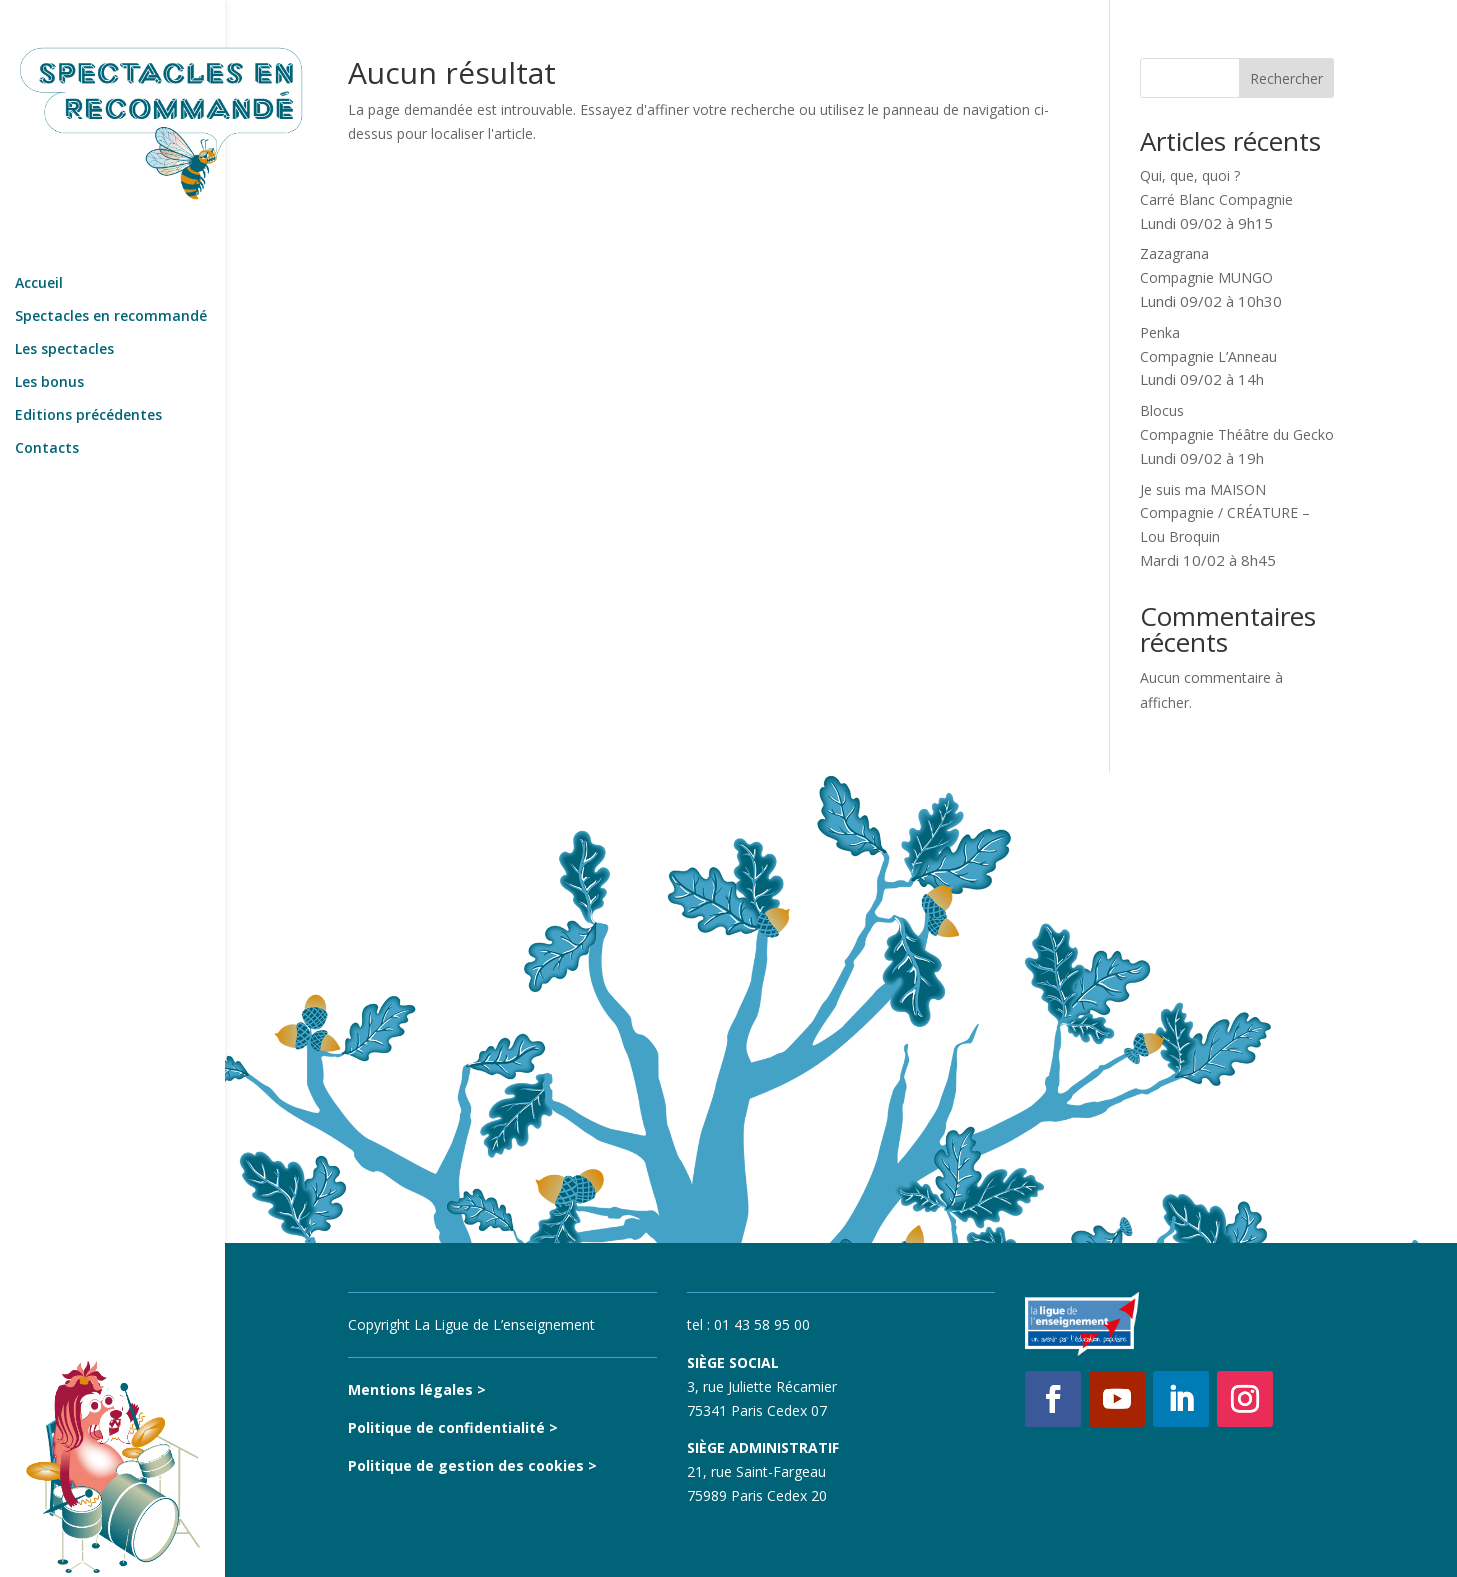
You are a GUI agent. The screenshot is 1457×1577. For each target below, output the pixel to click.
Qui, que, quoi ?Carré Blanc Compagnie (1216, 199)
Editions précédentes (88, 370)
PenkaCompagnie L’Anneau (1208, 356)
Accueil (39, 238)
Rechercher (1286, 78)
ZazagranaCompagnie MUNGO (1211, 277)
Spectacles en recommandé (111, 271)
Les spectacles (64, 304)
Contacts (47, 403)
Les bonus (49, 337)
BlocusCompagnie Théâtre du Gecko (1237, 434)
